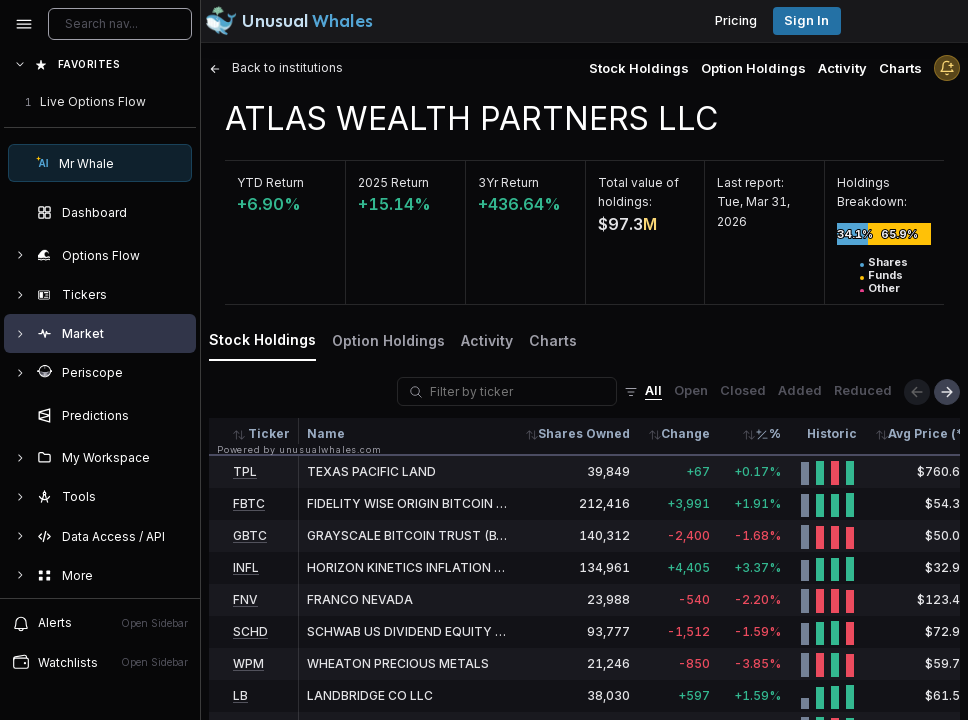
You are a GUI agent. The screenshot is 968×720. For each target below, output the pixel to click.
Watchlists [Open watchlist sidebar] (100, 662)
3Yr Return (508, 182)
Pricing (736, 20)
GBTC (250, 535)
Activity (842, 68)
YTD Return (270, 182)
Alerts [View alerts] (100, 623)
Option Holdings (753, 68)
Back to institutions (276, 67)
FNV (245, 599)
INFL (246, 567)
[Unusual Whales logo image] (289, 21)
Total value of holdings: (638, 192)
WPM (248, 663)
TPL (245, 471)
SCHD (250, 631)
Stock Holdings (639, 68)
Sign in (806, 20)
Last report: (750, 182)
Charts (900, 68)
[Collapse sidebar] (24, 24)
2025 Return (393, 182)
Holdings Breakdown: (872, 192)
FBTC (249, 503)
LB (240, 695)
